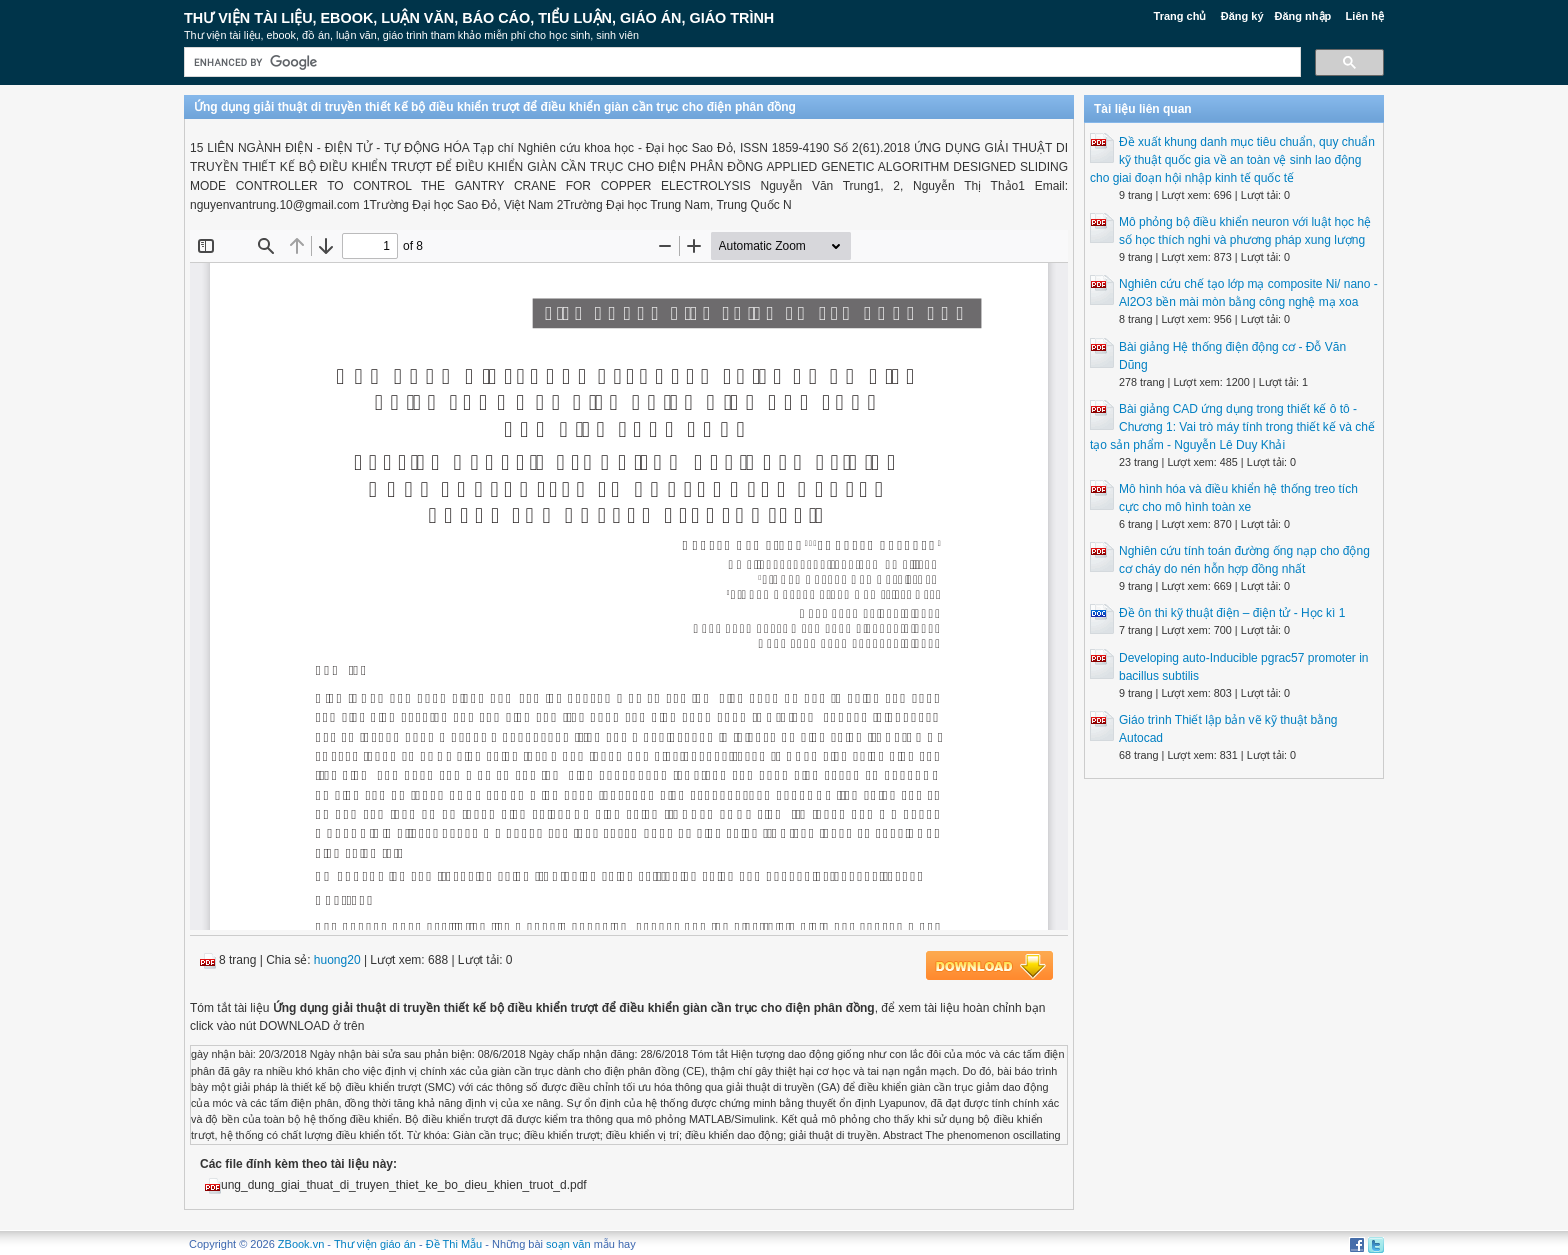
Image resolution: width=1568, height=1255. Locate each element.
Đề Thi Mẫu (454, 1244)
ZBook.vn (301, 1244)
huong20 (337, 960)
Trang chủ (1180, 16)
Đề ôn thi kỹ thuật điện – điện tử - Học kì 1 (1232, 613)
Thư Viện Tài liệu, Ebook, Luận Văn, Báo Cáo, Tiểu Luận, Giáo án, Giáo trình (479, 18)
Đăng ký (1242, 16)
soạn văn (568, 1244)
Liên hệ (1365, 16)
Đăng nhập (1303, 16)
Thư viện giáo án (375, 1244)
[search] (740, 62)
